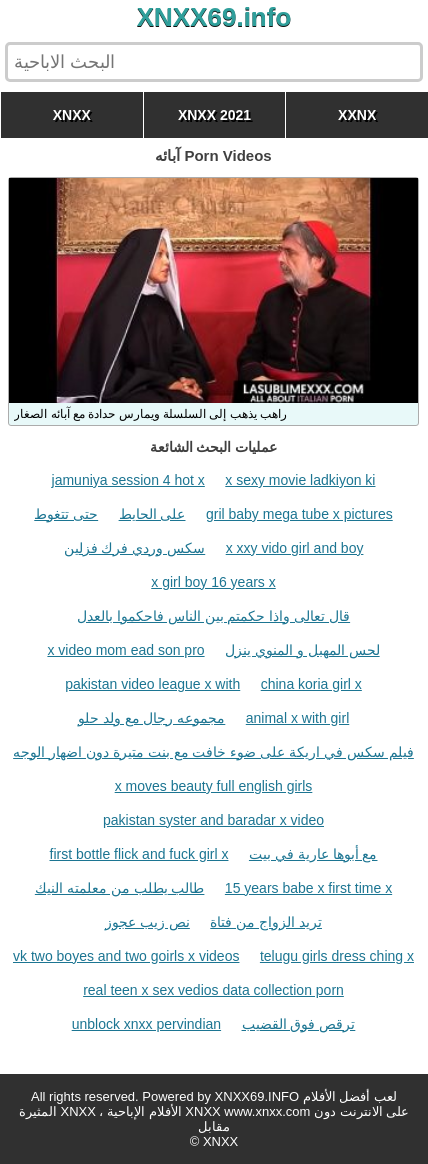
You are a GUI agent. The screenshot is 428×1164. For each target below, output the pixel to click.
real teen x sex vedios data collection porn (213, 990)
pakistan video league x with (152, 684)
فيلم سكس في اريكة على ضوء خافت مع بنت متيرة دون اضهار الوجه (213, 752)
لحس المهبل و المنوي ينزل (302, 650)
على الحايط (152, 514)
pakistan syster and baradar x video (213, 820)
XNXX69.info (214, 17)
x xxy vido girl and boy (295, 548)
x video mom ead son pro (125, 650)
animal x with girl (297, 718)
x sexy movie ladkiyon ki (300, 480)
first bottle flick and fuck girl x (139, 854)
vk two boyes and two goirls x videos (126, 956)
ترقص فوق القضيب (299, 1024)
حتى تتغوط (66, 514)
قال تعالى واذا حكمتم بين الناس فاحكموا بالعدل (213, 616)
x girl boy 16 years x (213, 582)
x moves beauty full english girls (214, 786)
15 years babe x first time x (308, 888)
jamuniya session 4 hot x (128, 480)
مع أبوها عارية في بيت (313, 854)
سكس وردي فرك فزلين (135, 548)
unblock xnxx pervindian (146, 1024)
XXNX (357, 115)
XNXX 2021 (214, 115)
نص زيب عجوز (147, 922)
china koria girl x (311, 684)
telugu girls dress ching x (337, 956)
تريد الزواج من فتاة (266, 922)
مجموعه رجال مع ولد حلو (152, 718)
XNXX (72, 115)
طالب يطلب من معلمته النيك (120, 888)
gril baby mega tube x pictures (299, 514)
